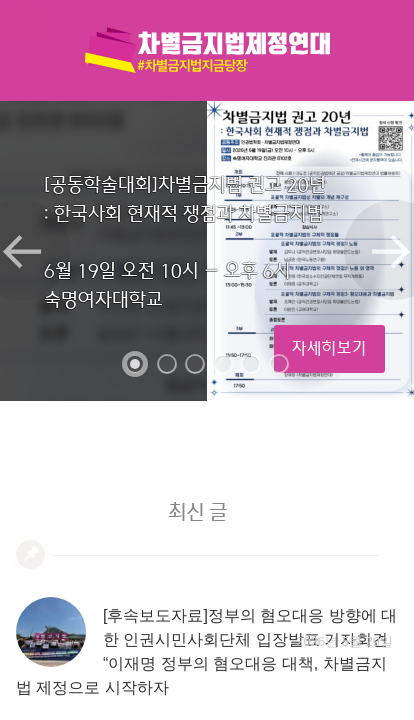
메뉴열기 (23, 23)
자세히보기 (329, 348)
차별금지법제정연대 (207, 50)
